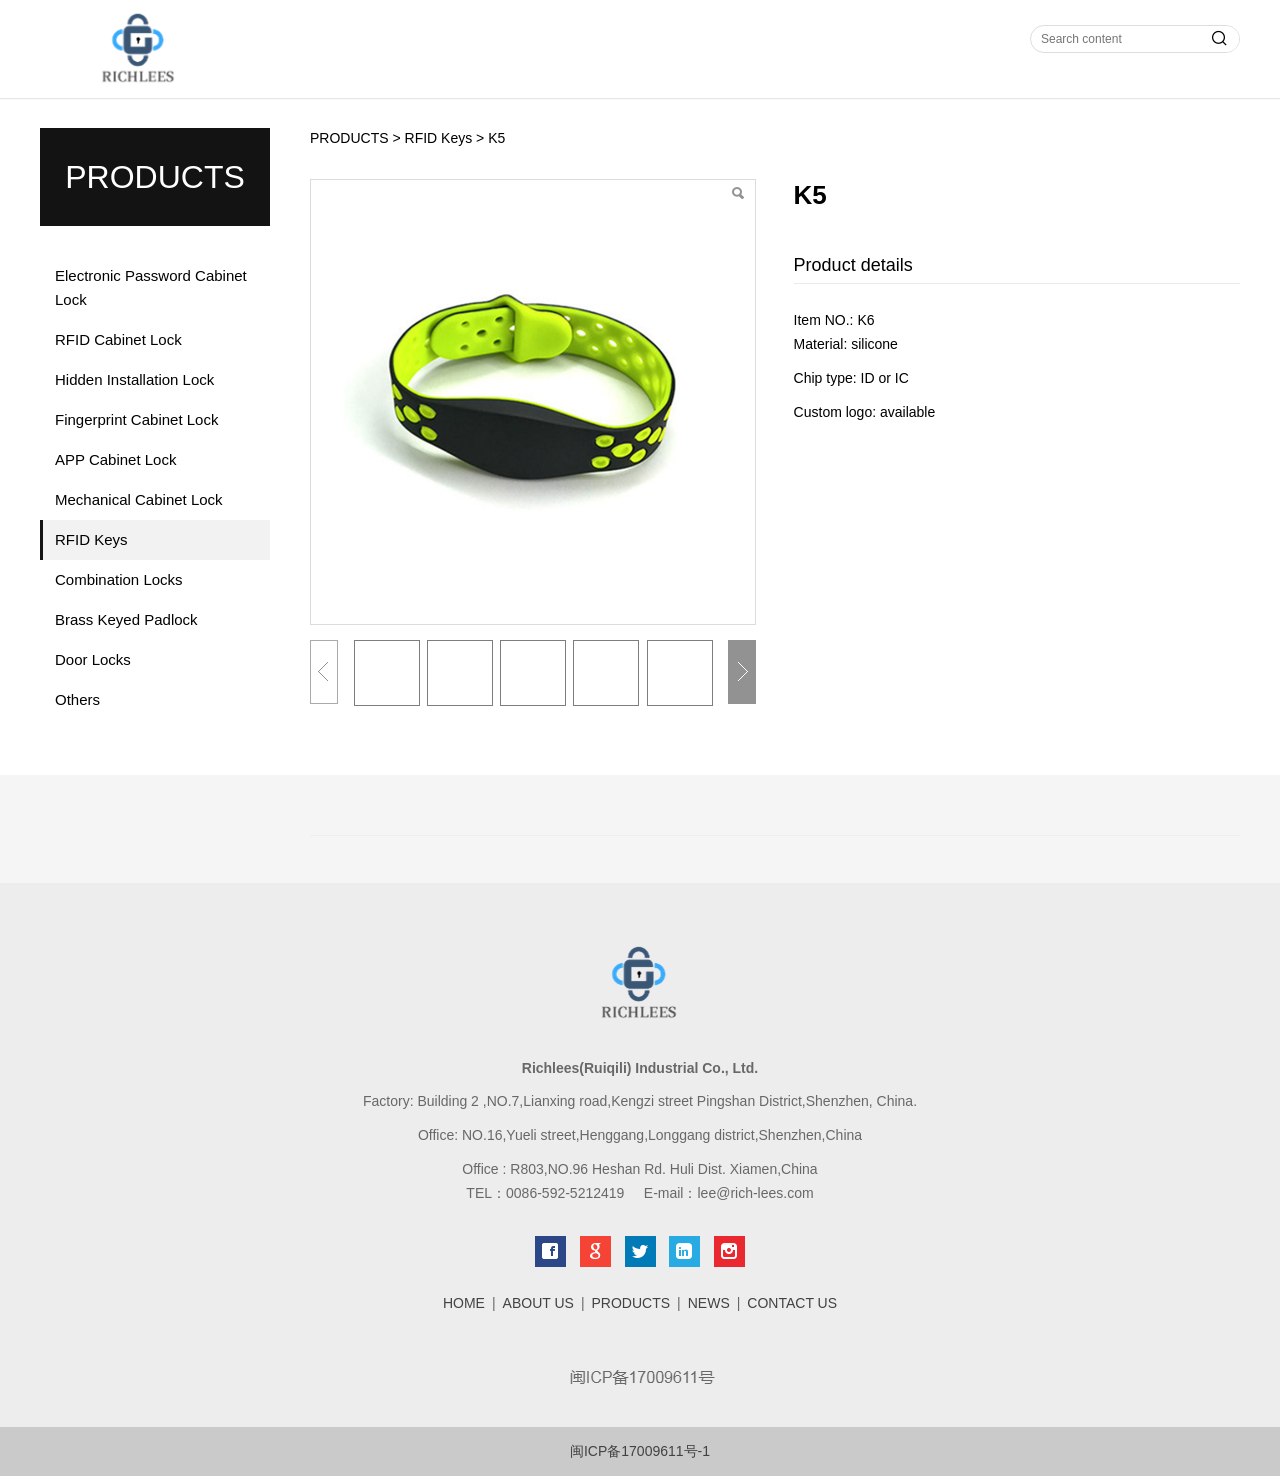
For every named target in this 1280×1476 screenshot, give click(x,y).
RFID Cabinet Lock (118, 339)
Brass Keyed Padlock (126, 619)
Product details (853, 265)
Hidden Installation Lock (134, 379)
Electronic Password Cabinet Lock (151, 287)
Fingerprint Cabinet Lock (136, 419)
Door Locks (93, 659)
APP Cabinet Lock (115, 459)
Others (77, 699)
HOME (464, 1303)
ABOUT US (538, 1303)
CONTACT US (792, 1303)
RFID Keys (91, 539)
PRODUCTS (349, 138)
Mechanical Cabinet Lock (139, 499)
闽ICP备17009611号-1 (640, 1451)
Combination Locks (119, 579)
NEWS (709, 1303)
